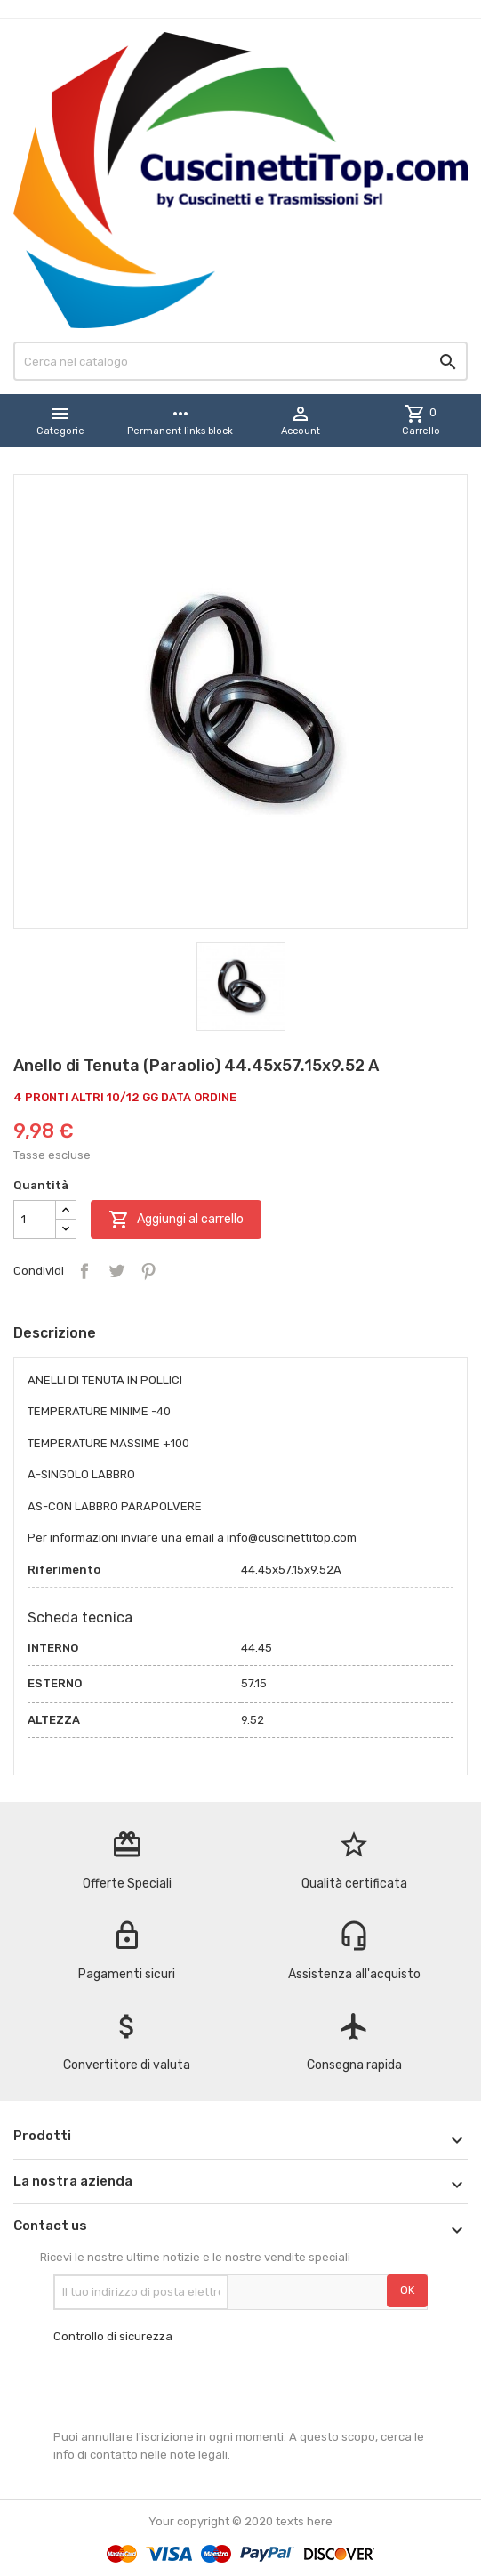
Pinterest (148, 1271)
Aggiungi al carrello (176, 1219)
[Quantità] (34, 1219)
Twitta (116, 1271)
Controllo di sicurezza (112, 2336)
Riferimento (64, 1569)
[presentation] (188, 2386)
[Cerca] (240, 361)
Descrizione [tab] (54, 1332)
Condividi (84, 1271)
